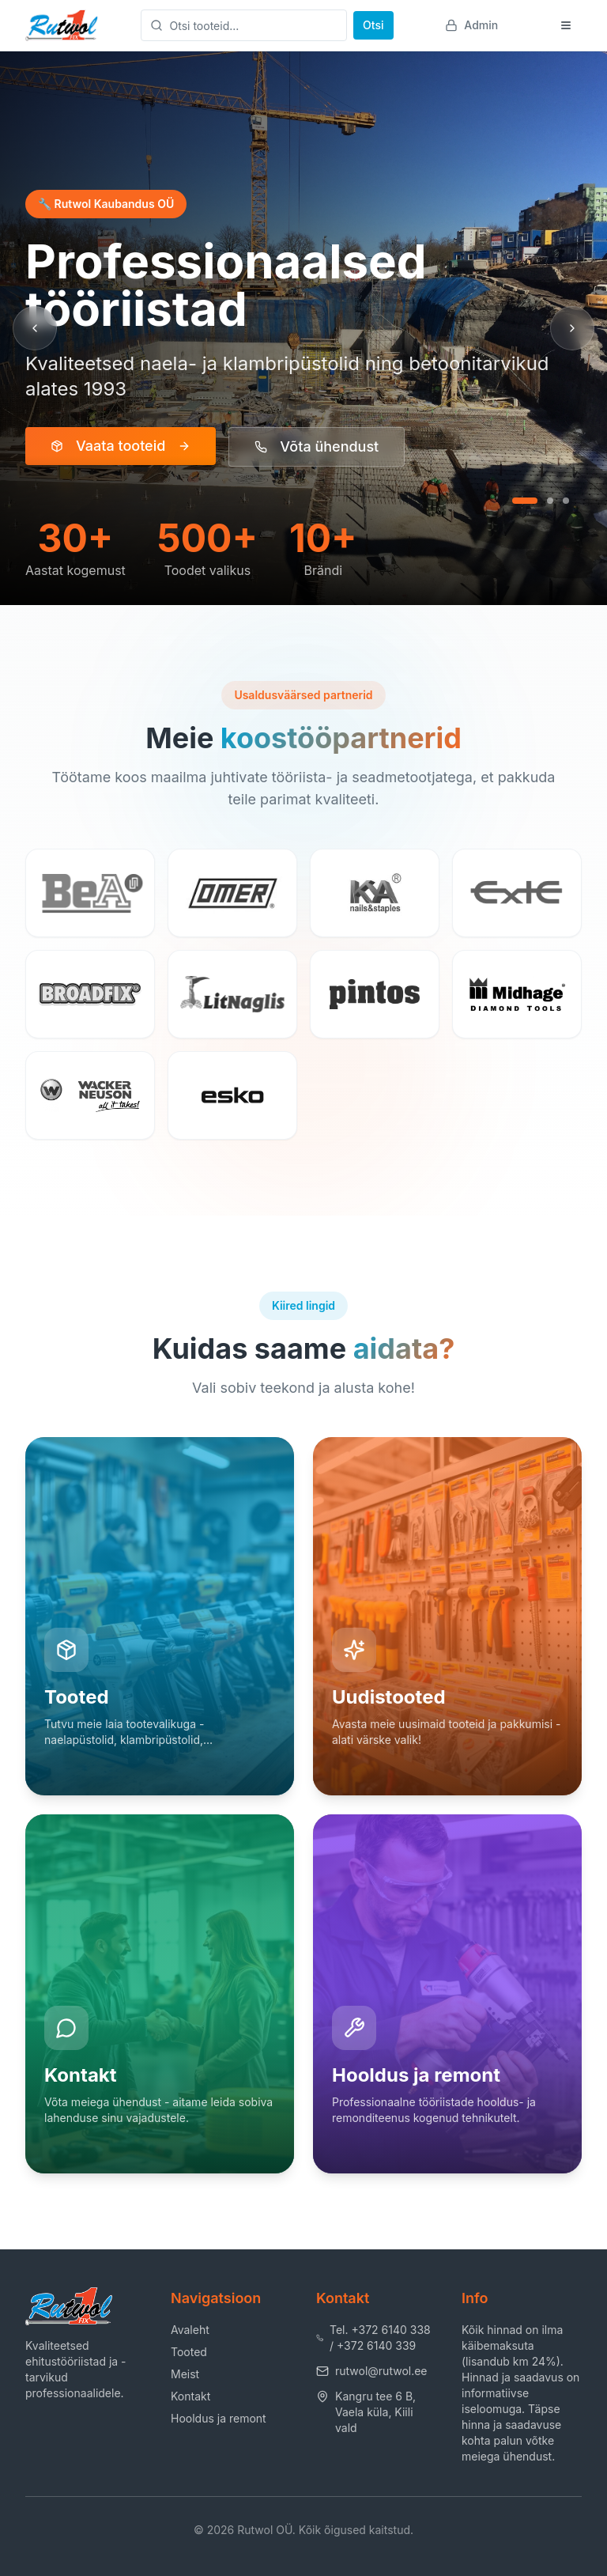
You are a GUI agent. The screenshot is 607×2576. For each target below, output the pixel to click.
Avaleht (190, 2329)
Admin (471, 25)
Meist (185, 2374)
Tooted (189, 2351)
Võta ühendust (316, 446)
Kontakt (190, 2396)
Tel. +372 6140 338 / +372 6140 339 (373, 2337)
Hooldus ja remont (218, 2418)
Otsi (373, 25)
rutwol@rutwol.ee (372, 2370)
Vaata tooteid (120, 445)
